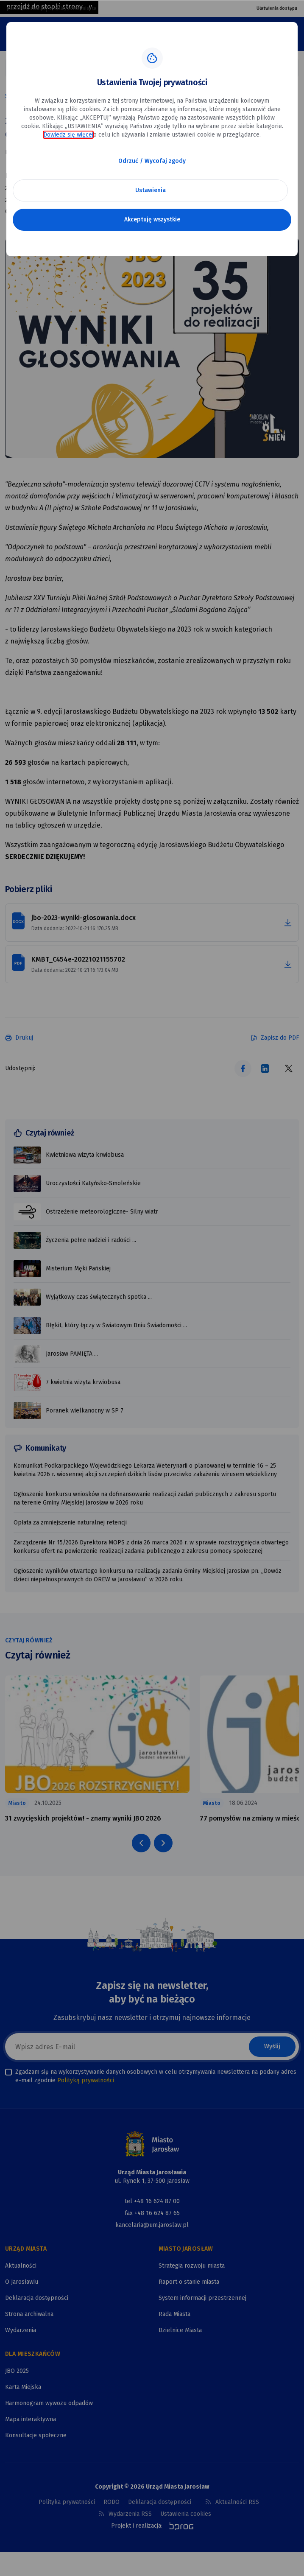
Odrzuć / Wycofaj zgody (152, 161)
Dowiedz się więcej (68, 134)
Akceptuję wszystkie (152, 219)
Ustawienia (150, 190)
